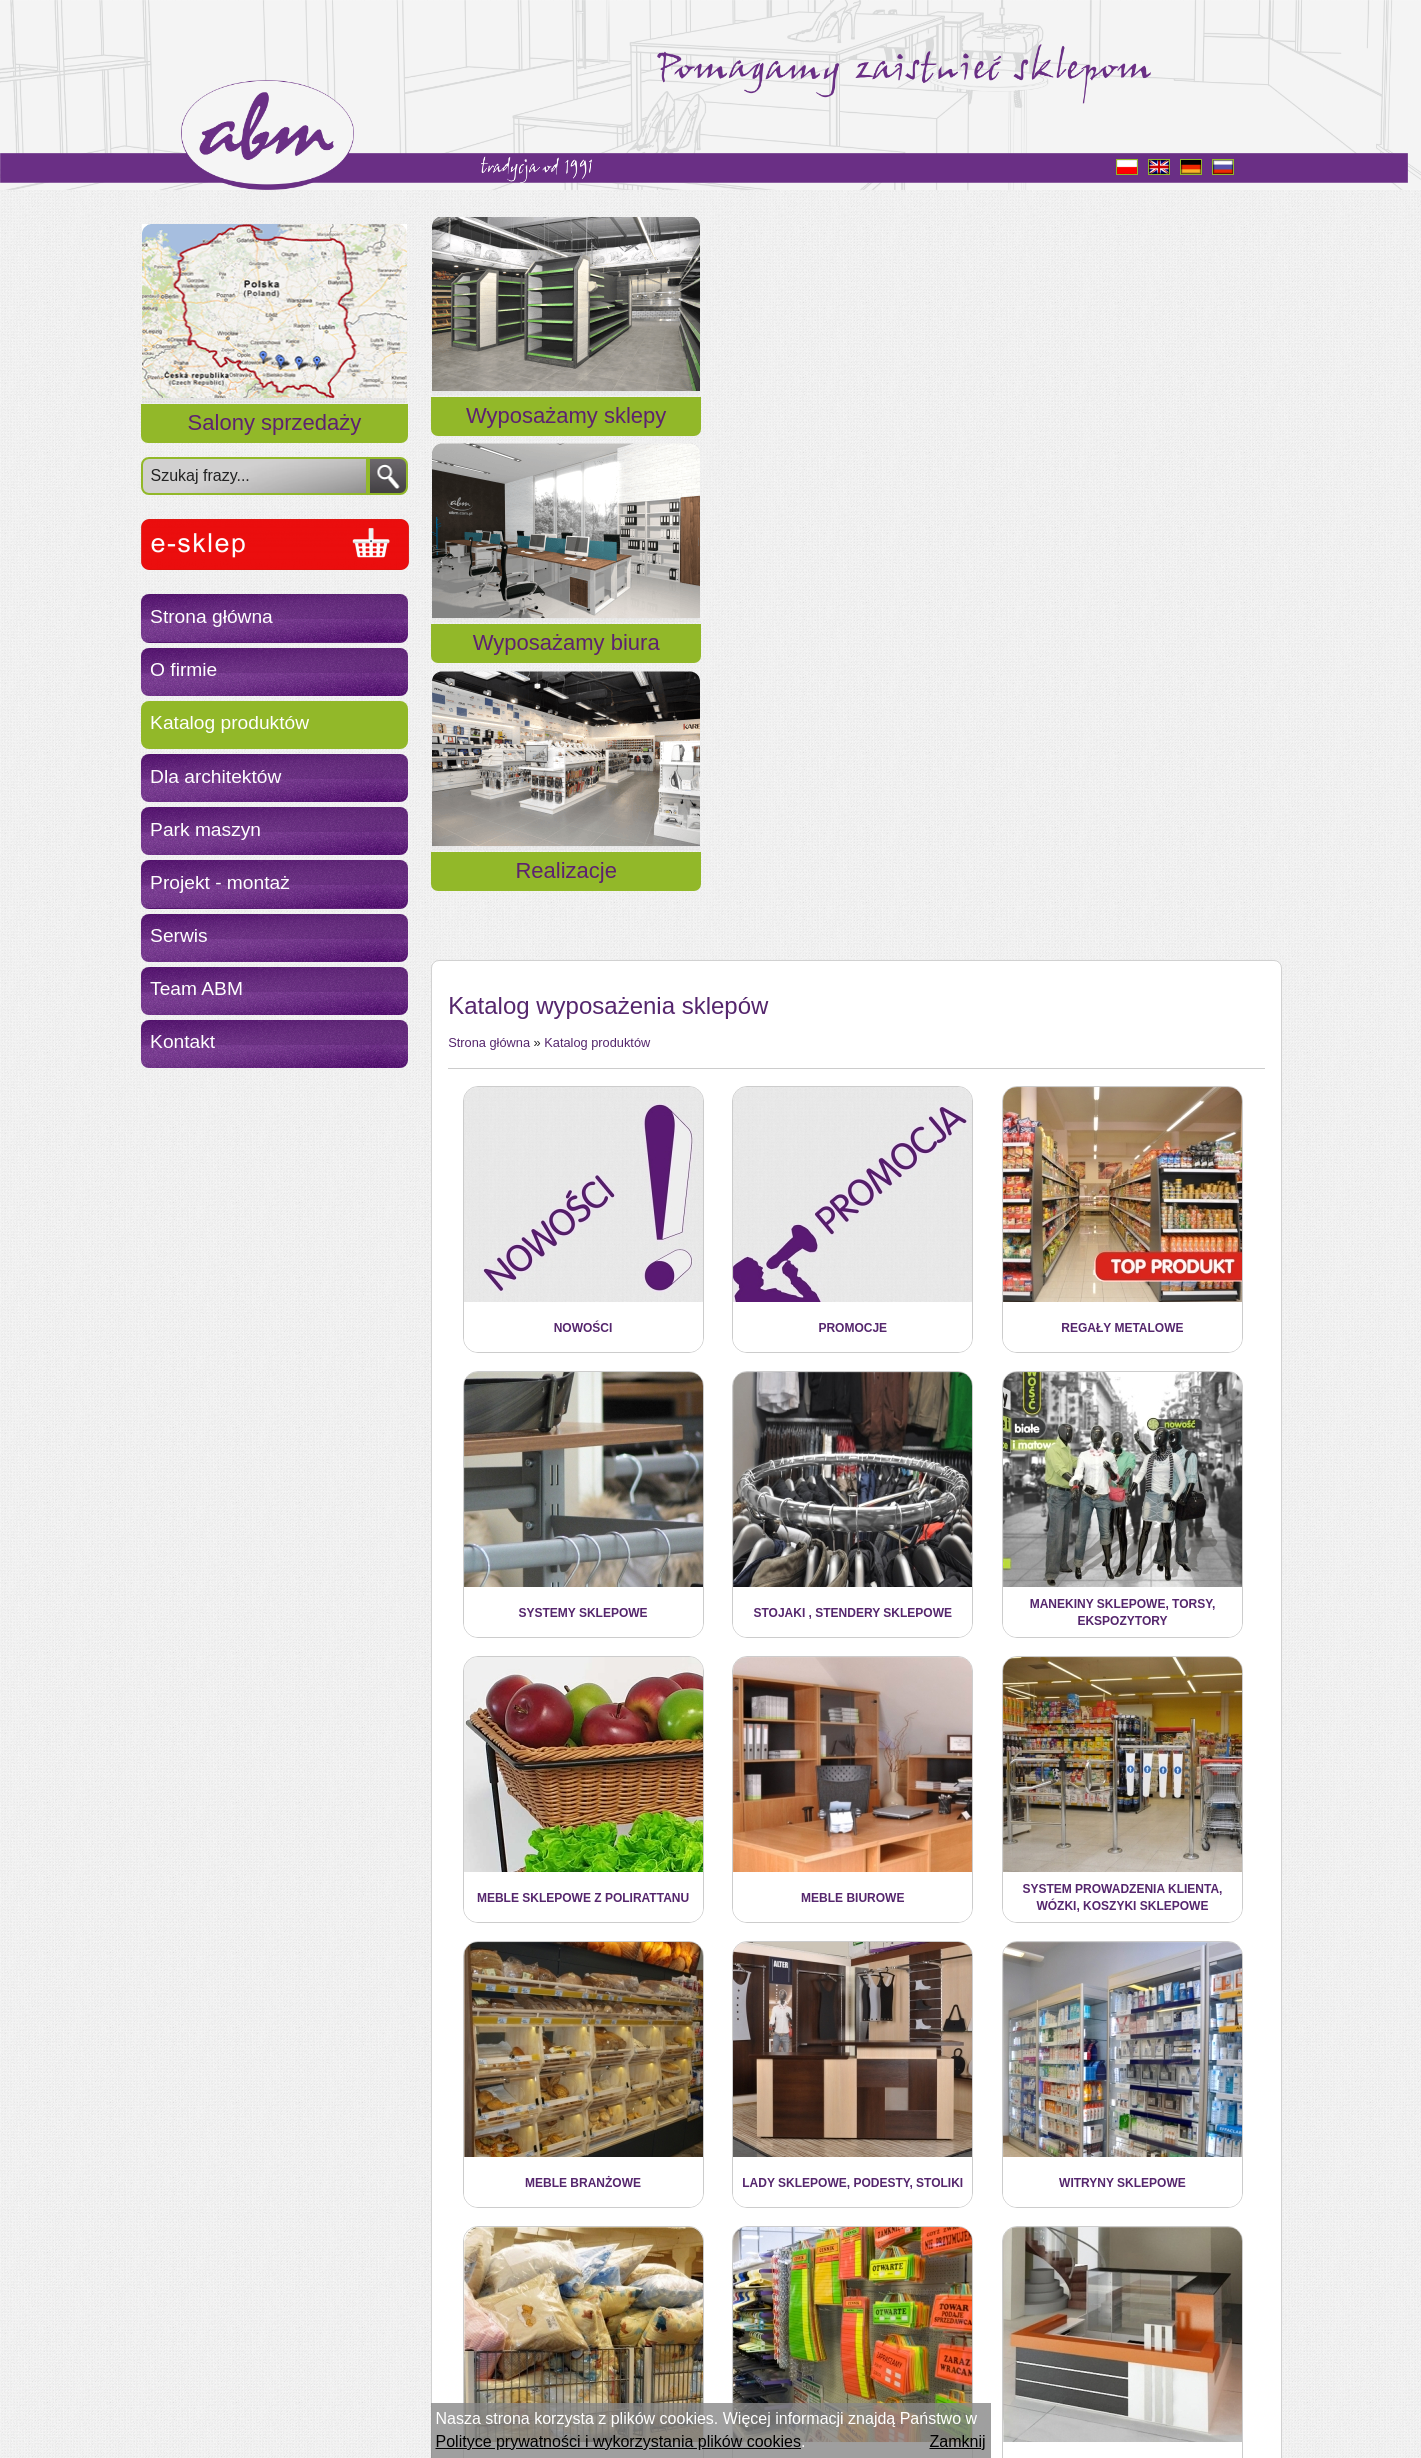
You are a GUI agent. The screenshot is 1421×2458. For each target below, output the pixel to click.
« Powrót (479, 2331)
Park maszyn (205, 829)
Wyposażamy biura (855, 439)
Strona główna (211, 616)
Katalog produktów (229, 722)
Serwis (179, 935)
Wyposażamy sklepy (566, 439)
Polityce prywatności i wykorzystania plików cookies (618, 2441)
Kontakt (182, 1041)
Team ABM (196, 988)
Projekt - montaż (220, 882)
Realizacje (1144, 439)
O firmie (183, 669)
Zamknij (957, 2441)
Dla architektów (215, 776)
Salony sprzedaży (275, 422)
